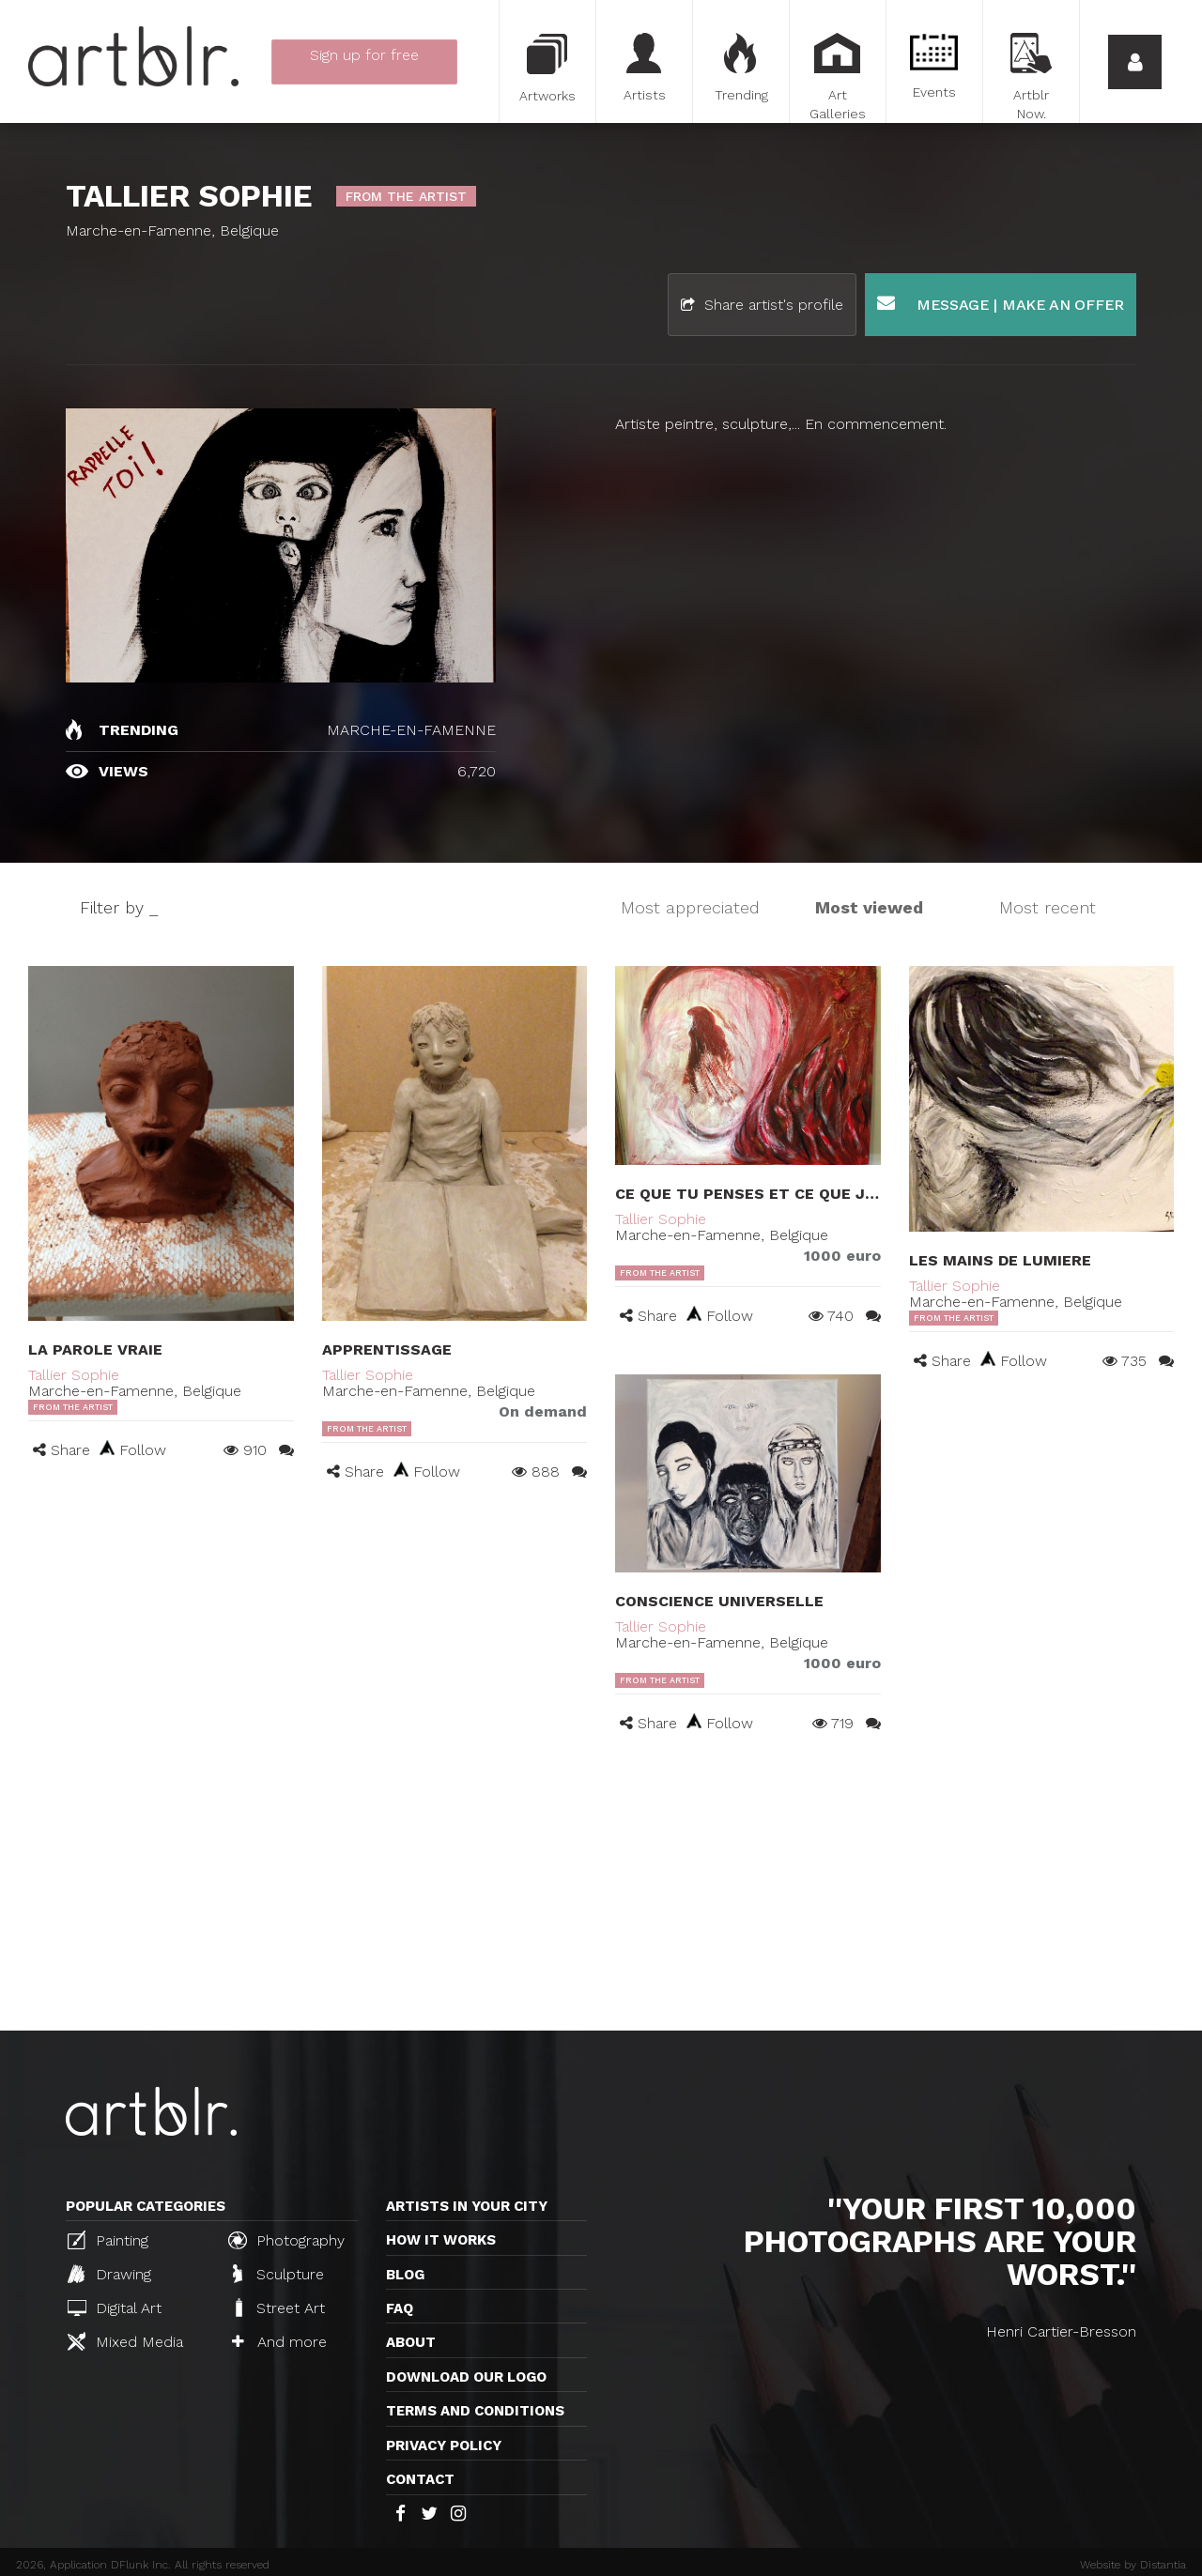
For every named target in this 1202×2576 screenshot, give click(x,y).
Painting (108, 2240)
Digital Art (115, 2308)
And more (279, 2342)
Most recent (1047, 907)
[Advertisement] (601, 1889)
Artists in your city (466, 2206)
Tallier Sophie (73, 1375)
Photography (286, 2240)
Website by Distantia (1133, 2564)
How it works (441, 2239)
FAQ (399, 2308)
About (411, 2342)
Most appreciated (690, 907)
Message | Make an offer (1000, 304)
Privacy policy (443, 2445)
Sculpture (278, 2273)
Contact (420, 2479)
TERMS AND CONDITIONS (475, 2410)
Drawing (109, 2273)
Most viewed (869, 907)
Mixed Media (125, 2341)
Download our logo (466, 2377)
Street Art (278, 2307)
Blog (405, 2274)
